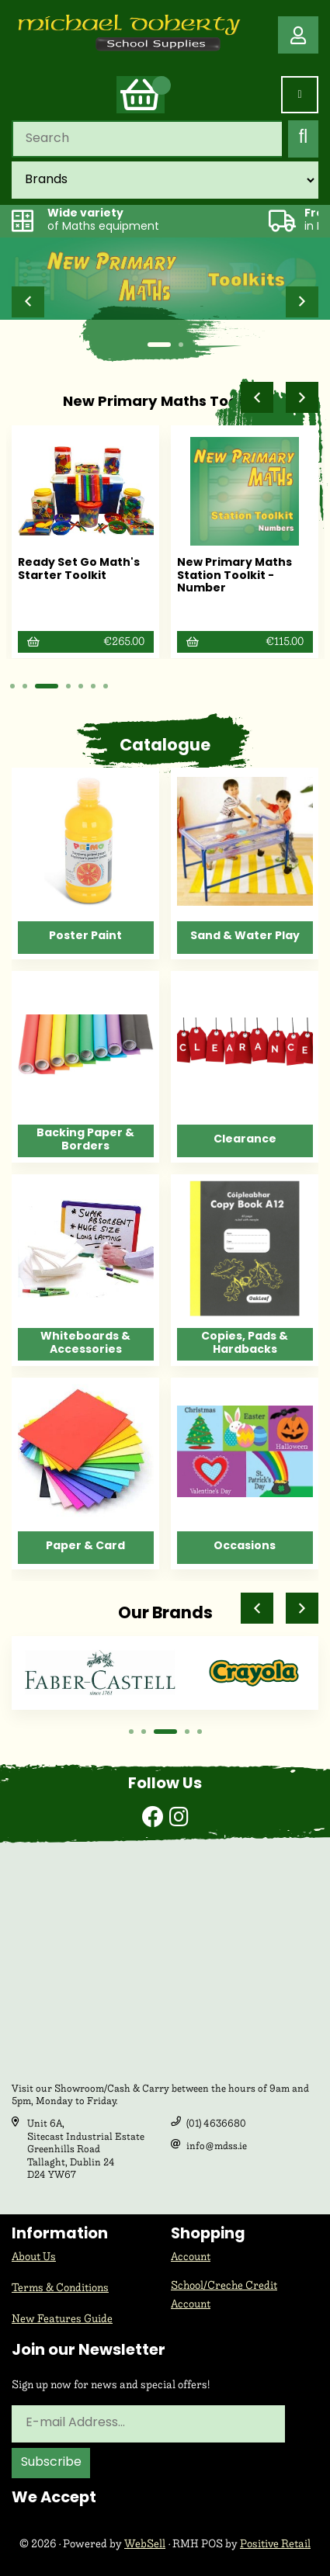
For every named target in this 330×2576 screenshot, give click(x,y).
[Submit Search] (303, 139)
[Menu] (299, 94)
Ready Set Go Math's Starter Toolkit (79, 569)
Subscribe (51, 2462)
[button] (28, 301)
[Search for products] (147, 139)
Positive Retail (275, 2543)
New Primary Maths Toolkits (165, 402)
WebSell (144, 2543)
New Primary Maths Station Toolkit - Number (234, 576)
